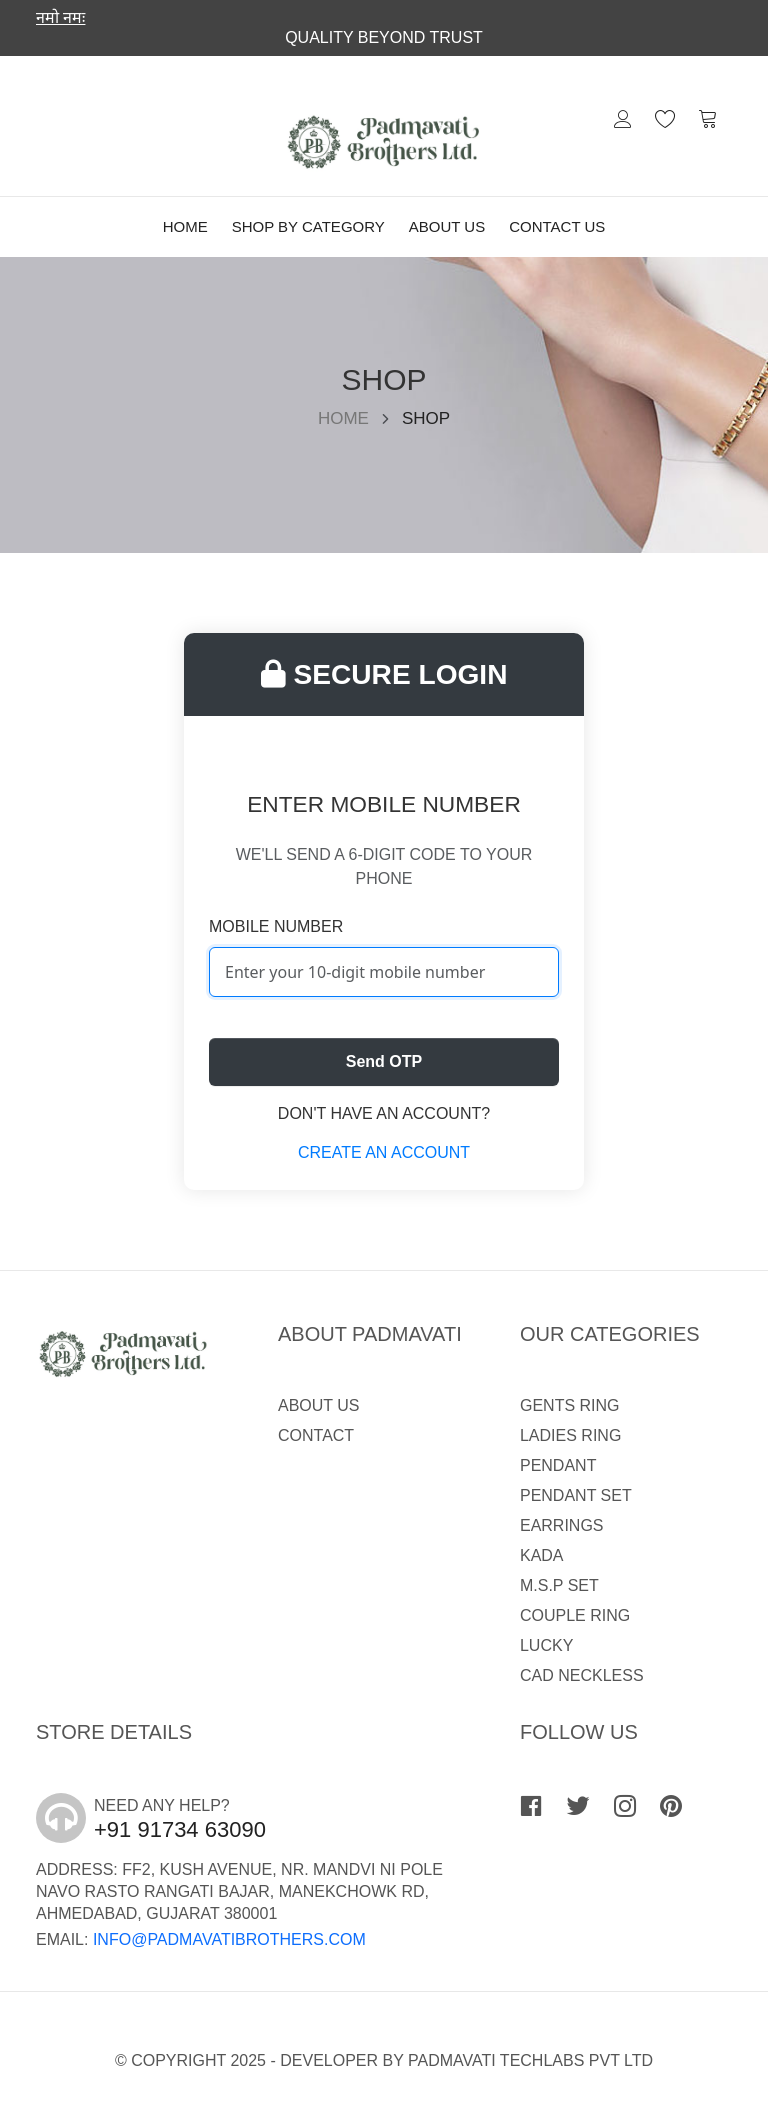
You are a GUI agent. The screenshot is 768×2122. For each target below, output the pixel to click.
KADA (542, 1555)
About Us (447, 226)
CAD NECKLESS (582, 1675)
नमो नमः (60, 17)
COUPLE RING (575, 1615)
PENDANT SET (576, 1495)
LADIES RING (570, 1435)
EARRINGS (562, 1525)
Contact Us (557, 226)
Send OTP (384, 1061)
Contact (316, 1435)
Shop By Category (308, 226)
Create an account (384, 1152)
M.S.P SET (559, 1585)
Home (185, 226)
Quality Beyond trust (384, 37)
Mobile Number (276, 926)
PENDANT (558, 1465)
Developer (329, 2060)
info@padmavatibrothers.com (229, 1939)
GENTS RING (570, 1405)
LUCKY (546, 1645)
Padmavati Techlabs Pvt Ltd (530, 2060)
